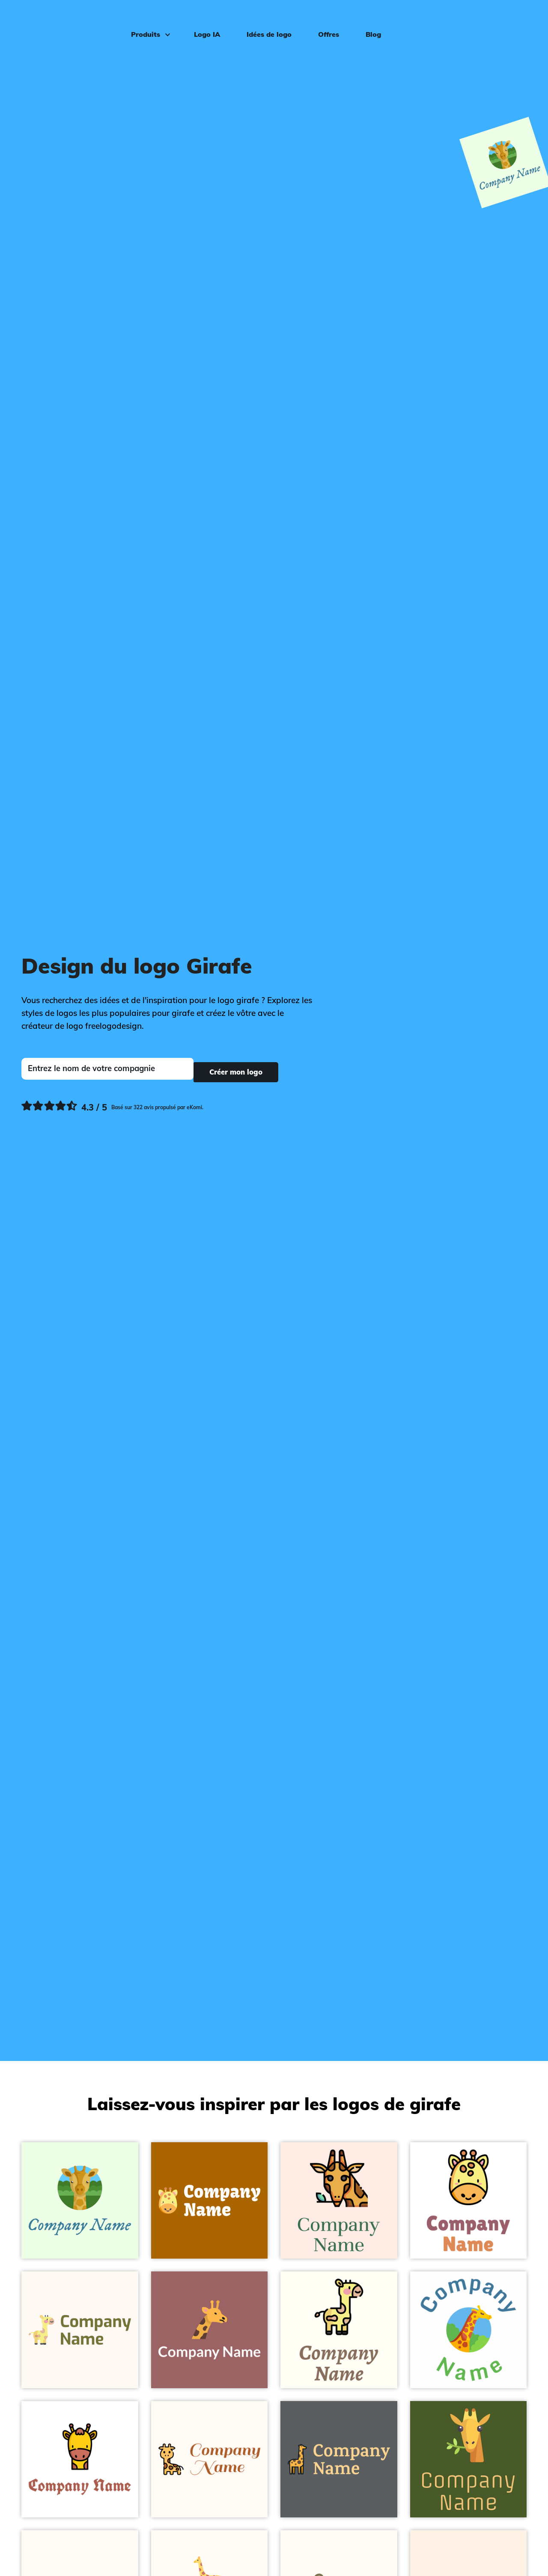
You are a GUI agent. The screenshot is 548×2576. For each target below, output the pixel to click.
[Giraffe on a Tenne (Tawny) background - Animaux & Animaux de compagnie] (209, 2200)
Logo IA (201, 19)
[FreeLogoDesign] (63, 19)
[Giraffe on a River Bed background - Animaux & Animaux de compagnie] (338, 2459)
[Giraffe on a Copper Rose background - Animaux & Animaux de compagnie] (209, 2329)
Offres (322, 19)
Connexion (511, 19)
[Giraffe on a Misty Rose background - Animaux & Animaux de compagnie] (338, 2200)
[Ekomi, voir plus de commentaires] (112, 1104)
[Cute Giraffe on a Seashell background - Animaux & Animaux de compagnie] (79, 2329)
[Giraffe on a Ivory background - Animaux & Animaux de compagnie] (338, 2329)
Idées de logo (262, 19)
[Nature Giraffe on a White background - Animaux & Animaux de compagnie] (468, 2329)
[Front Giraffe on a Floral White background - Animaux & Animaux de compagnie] (209, 2459)
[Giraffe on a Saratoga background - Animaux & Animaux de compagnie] (468, 2459)
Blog (367, 19)
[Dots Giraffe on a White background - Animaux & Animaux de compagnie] (468, 2200)
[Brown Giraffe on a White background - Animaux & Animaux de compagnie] (79, 2459)
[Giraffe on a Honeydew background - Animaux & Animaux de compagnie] (79, 2200)
